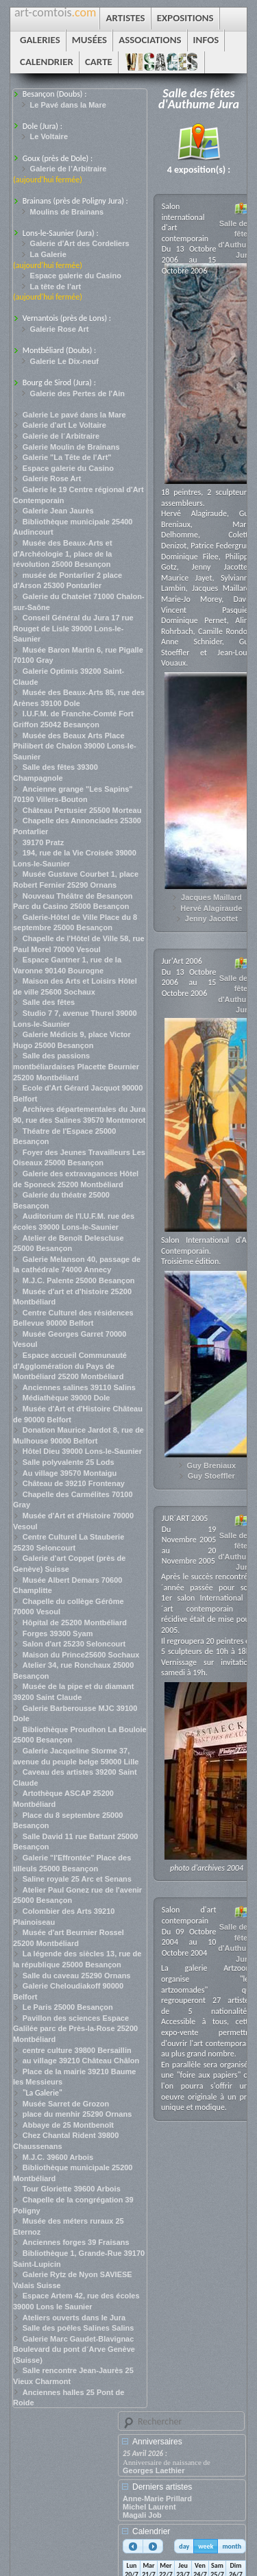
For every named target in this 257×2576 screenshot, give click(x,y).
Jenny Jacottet (211, 918)
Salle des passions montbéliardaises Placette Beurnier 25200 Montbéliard (76, 1066)
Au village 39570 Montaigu (70, 1473)
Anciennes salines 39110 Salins (79, 1387)
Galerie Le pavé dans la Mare (74, 415)
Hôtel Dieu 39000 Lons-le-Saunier (82, 1451)
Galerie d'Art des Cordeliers (80, 243)
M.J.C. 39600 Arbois (58, 2157)
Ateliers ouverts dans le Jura (74, 2317)
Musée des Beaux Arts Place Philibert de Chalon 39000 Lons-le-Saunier (74, 746)
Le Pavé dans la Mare (68, 105)
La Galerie (48, 254)
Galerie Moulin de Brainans (71, 447)
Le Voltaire (49, 136)
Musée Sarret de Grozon (66, 2104)
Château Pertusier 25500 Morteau (82, 810)
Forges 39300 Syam (58, 1633)
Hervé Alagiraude (211, 908)
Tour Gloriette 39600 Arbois (72, 2189)
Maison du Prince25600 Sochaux (81, 1655)
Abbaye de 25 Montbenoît (68, 2125)
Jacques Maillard (211, 897)
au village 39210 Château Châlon (81, 2060)
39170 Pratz (43, 842)
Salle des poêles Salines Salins (78, 2328)
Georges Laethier (153, 2470)
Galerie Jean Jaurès (58, 511)
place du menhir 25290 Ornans (77, 2114)
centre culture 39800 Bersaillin (77, 2050)
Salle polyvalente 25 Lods (68, 1462)
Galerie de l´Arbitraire (61, 436)
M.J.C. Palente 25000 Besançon (79, 1280)
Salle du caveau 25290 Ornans (77, 1975)
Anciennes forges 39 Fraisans (76, 2242)
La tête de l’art (56, 286)
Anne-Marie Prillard (157, 2498)
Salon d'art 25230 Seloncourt (74, 1644)
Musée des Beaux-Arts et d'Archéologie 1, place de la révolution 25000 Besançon (62, 553)
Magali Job (142, 2515)
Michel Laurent (149, 2507)
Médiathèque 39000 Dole (66, 1398)
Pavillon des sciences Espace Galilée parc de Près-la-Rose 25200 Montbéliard (75, 2028)
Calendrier (151, 2531)
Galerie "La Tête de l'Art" (67, 457)
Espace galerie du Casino (75, 275)
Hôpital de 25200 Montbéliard (75, 1622)
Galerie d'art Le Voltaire (64, 425)
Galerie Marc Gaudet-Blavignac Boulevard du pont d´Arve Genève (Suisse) (74, 2349)
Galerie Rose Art (59, 329)
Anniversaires (157, 2441)
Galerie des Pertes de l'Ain (77, 393)
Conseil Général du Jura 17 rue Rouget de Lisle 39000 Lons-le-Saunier (73, 628)
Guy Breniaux (211, 1465)
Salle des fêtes (49, 1002)
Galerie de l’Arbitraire (68, 169)
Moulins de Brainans (67, 212)
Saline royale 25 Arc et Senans (77, 1879)
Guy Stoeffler (211, 1476)
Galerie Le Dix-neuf (64, 361)
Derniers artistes (162, 2487)
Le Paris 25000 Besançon (68, 2007)
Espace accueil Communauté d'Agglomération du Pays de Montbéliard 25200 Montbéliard (70, 1366)
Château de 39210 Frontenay (74, 1483)
